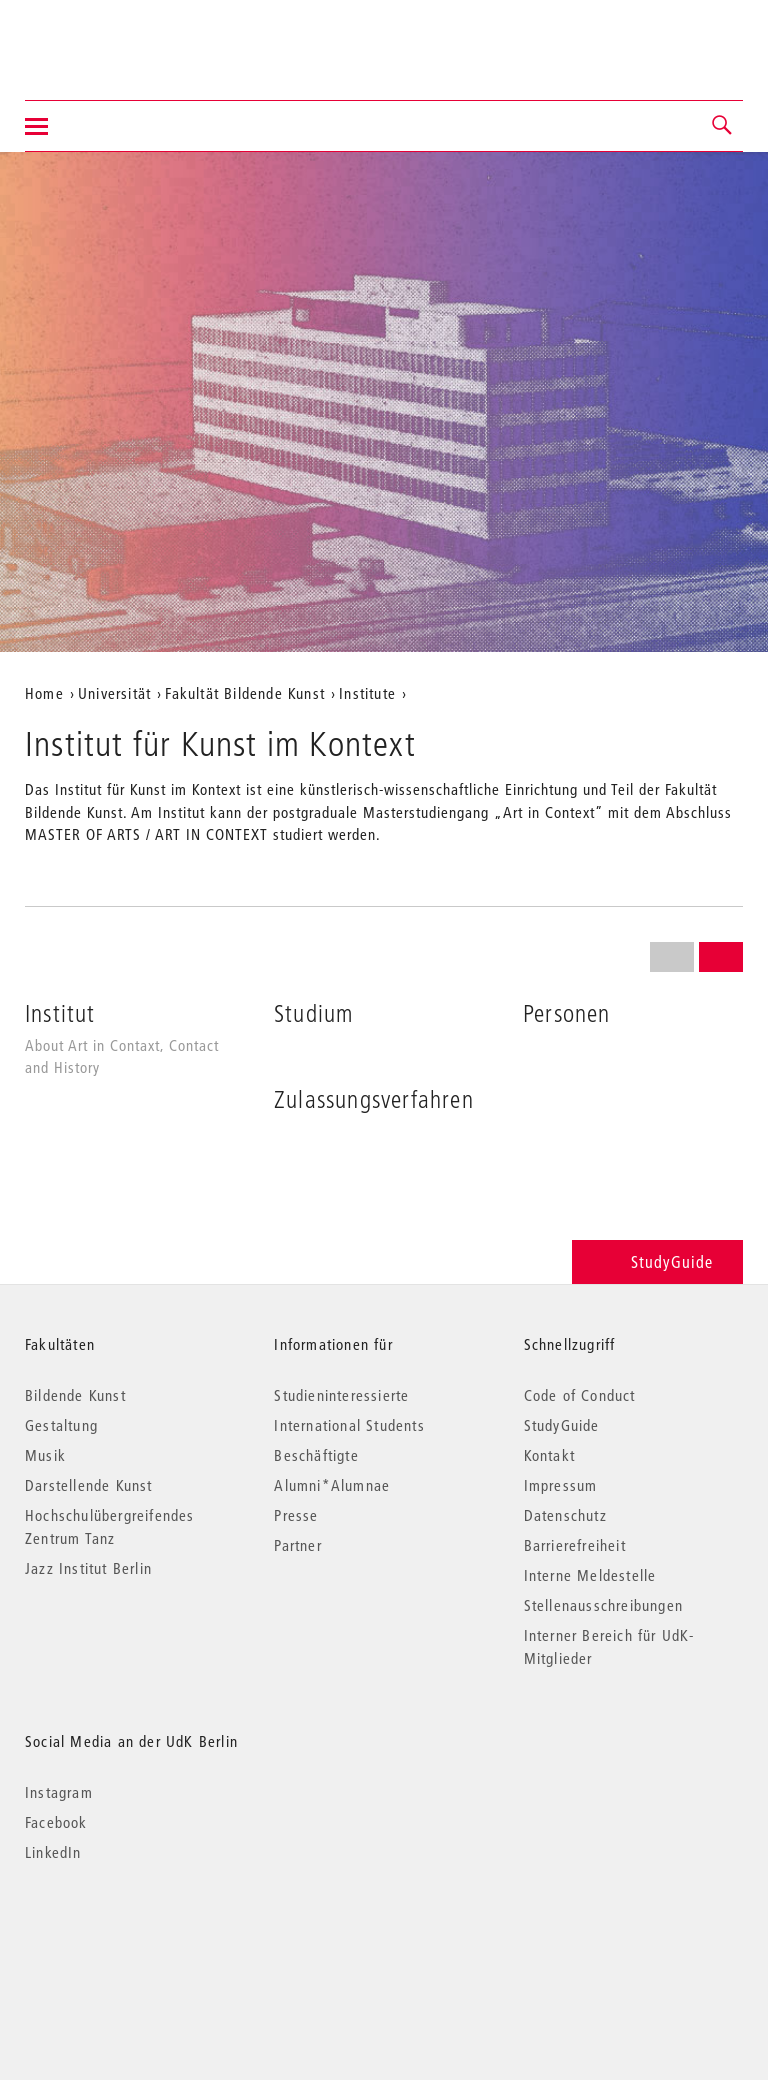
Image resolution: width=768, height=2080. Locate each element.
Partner (297, 1545)
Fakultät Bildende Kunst (245, 693)
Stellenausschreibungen (603, 1605)
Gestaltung (61, 1425)
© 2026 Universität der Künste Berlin (129, 1936)
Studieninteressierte (341, 1395)
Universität (114, 693)
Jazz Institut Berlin (88, 1568)
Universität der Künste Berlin (103, 37)
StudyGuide (657, 1261)
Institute (367, 693)
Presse (296, 1515)
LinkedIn (53, 1852)
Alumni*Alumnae (332, 1485)
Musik (45, 1455)
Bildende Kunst (75, 1395)
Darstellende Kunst (89, 1485)
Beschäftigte (316, 1455)
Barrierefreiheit (575, 1545)
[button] (723, 126)
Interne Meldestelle (590, 1575)
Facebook (56, 1822)
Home (44, 693)
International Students (349, 1425)
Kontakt (549, 1455)
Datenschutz (565, 1515)
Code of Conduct (580, 1395)
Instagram (59, 1792)
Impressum (561, 1485)
